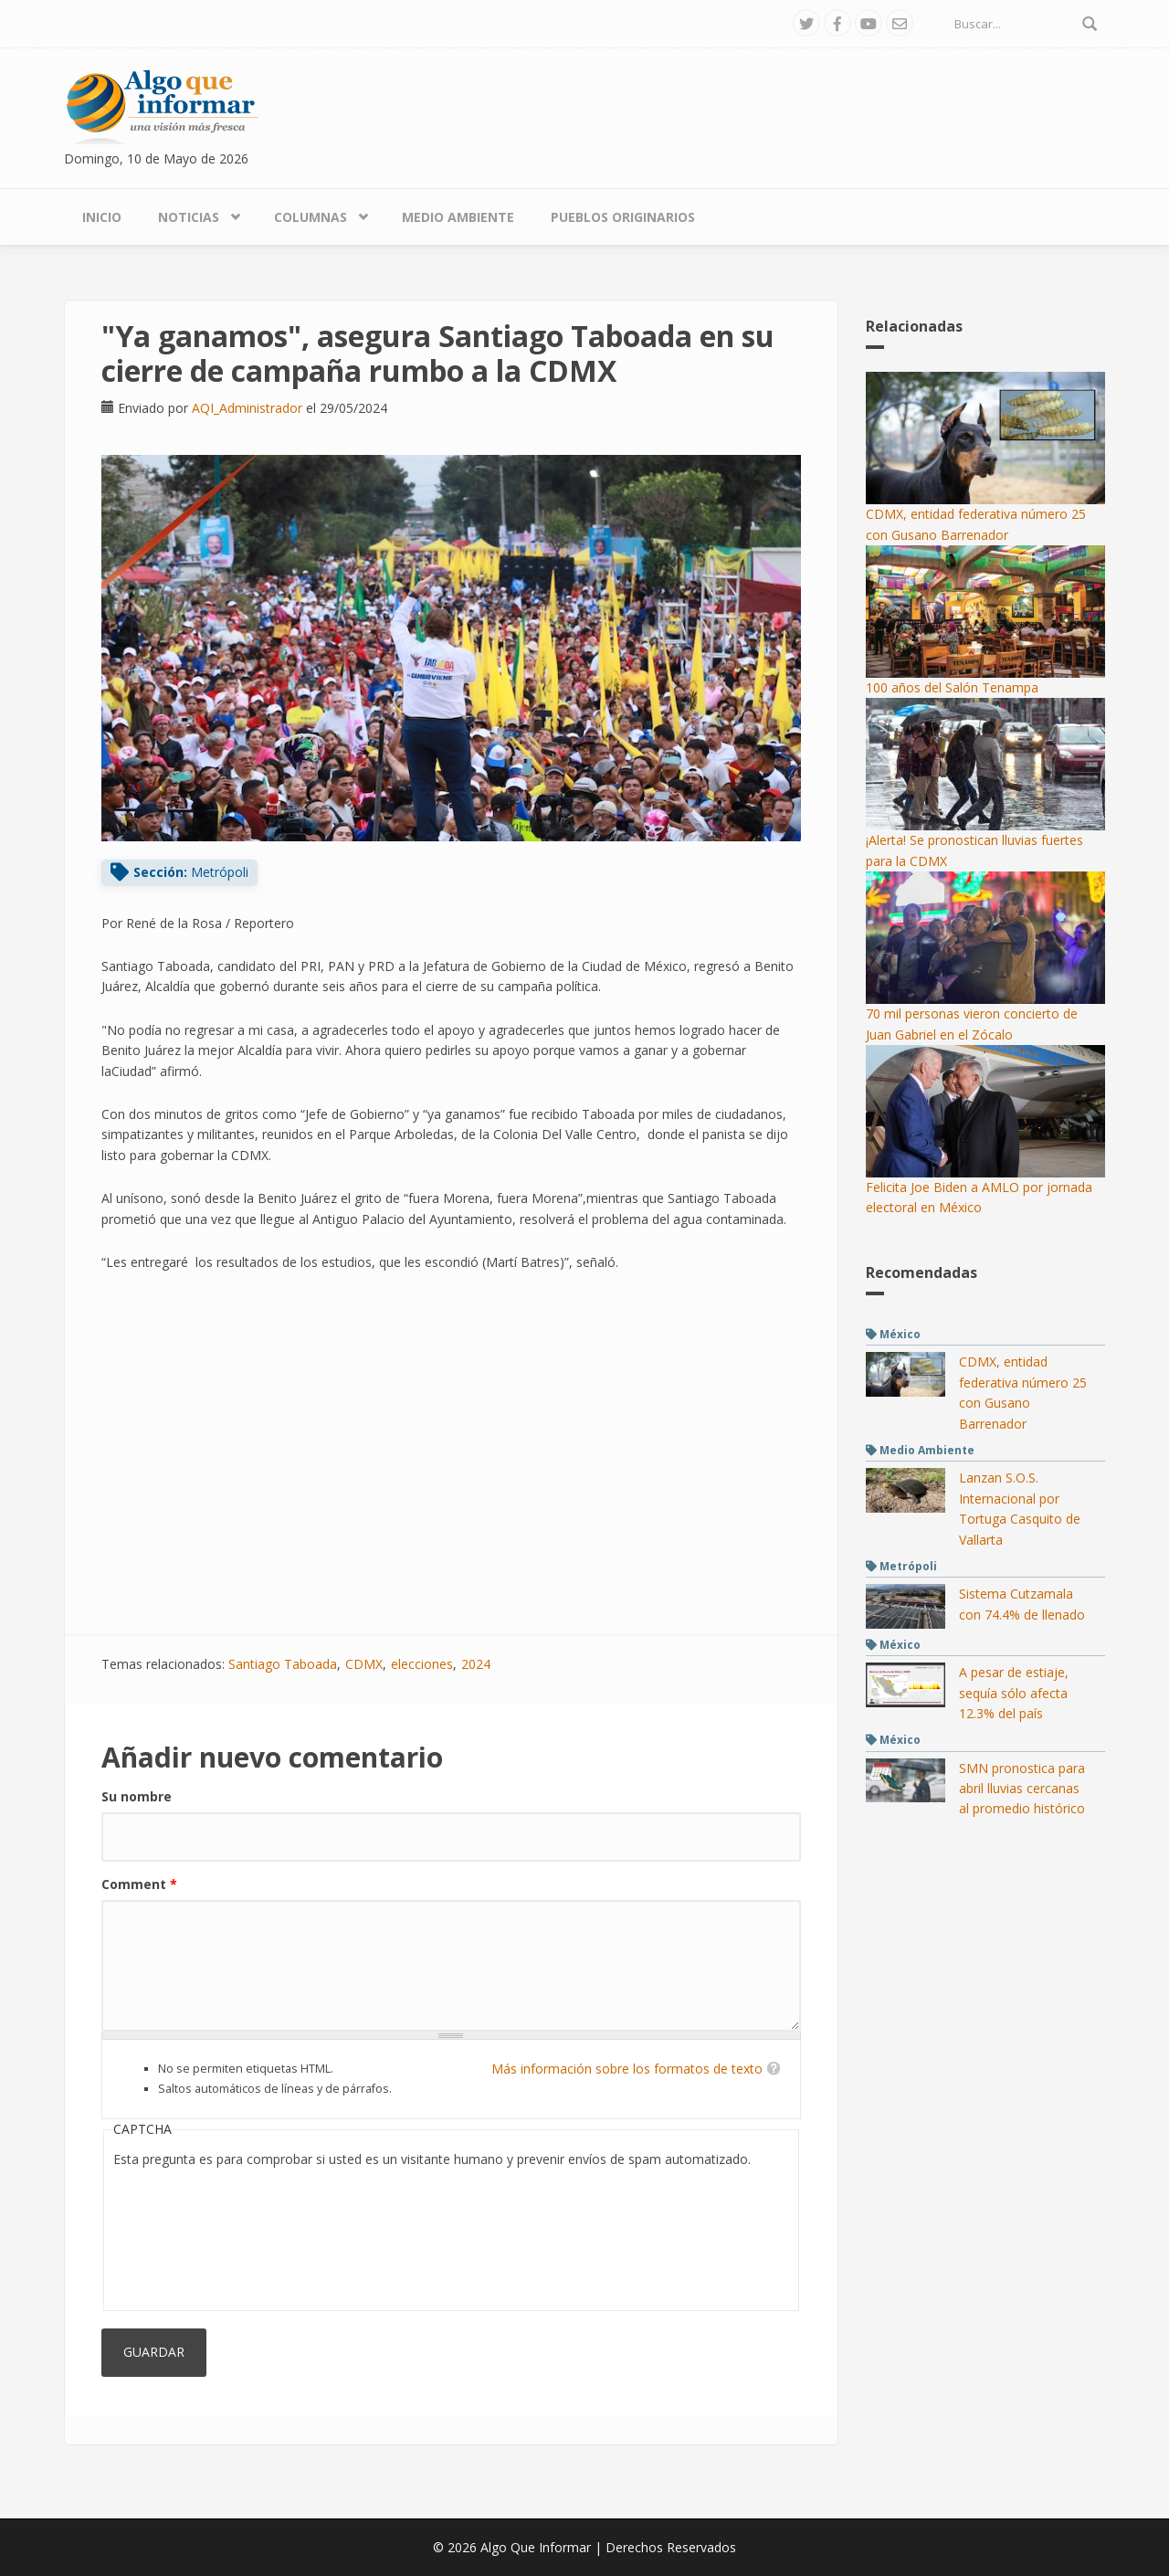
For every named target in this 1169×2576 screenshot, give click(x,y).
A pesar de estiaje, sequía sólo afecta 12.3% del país (1014, 1692)
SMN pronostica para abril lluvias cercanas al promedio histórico (1022, 1788)
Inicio (101, 217)
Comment (139, 1884)
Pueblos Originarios (623, 217)
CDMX (364, 1664)
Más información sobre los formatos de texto (627, 2068)
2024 (475, 1664)
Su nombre (136, 1796)
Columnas (310, 217)
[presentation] (188, 2235)
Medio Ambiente (458, 217)
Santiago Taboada (282, 1664)
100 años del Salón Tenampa (952, 687)
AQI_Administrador (247, 408)
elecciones (422, 1664)
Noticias (188, 217)
